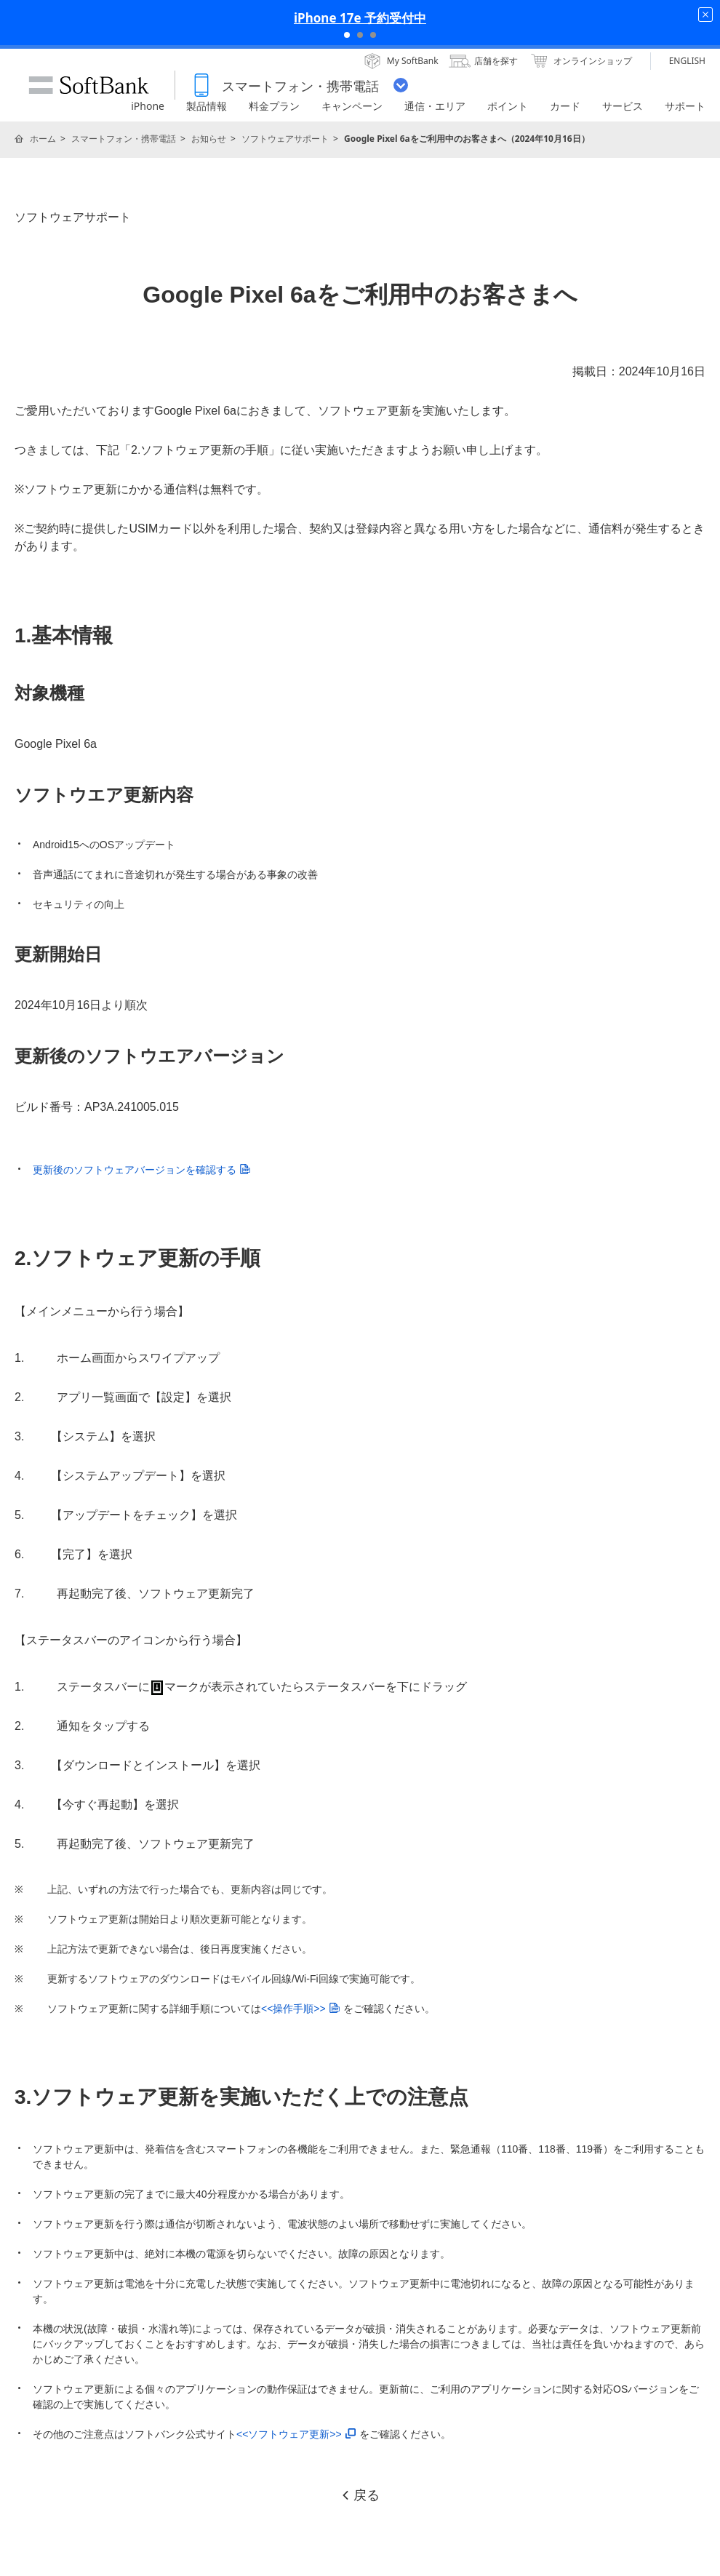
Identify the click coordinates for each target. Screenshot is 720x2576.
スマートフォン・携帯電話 (123, 138)
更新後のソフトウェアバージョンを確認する (141, 1170)
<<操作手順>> (300, 2008)
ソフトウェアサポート (285, 138)
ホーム (43, 138)
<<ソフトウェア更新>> (296, 2434)
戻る (360, 2495)
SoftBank (88, 85)
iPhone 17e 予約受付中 (360, 17)
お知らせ (208, 138)
